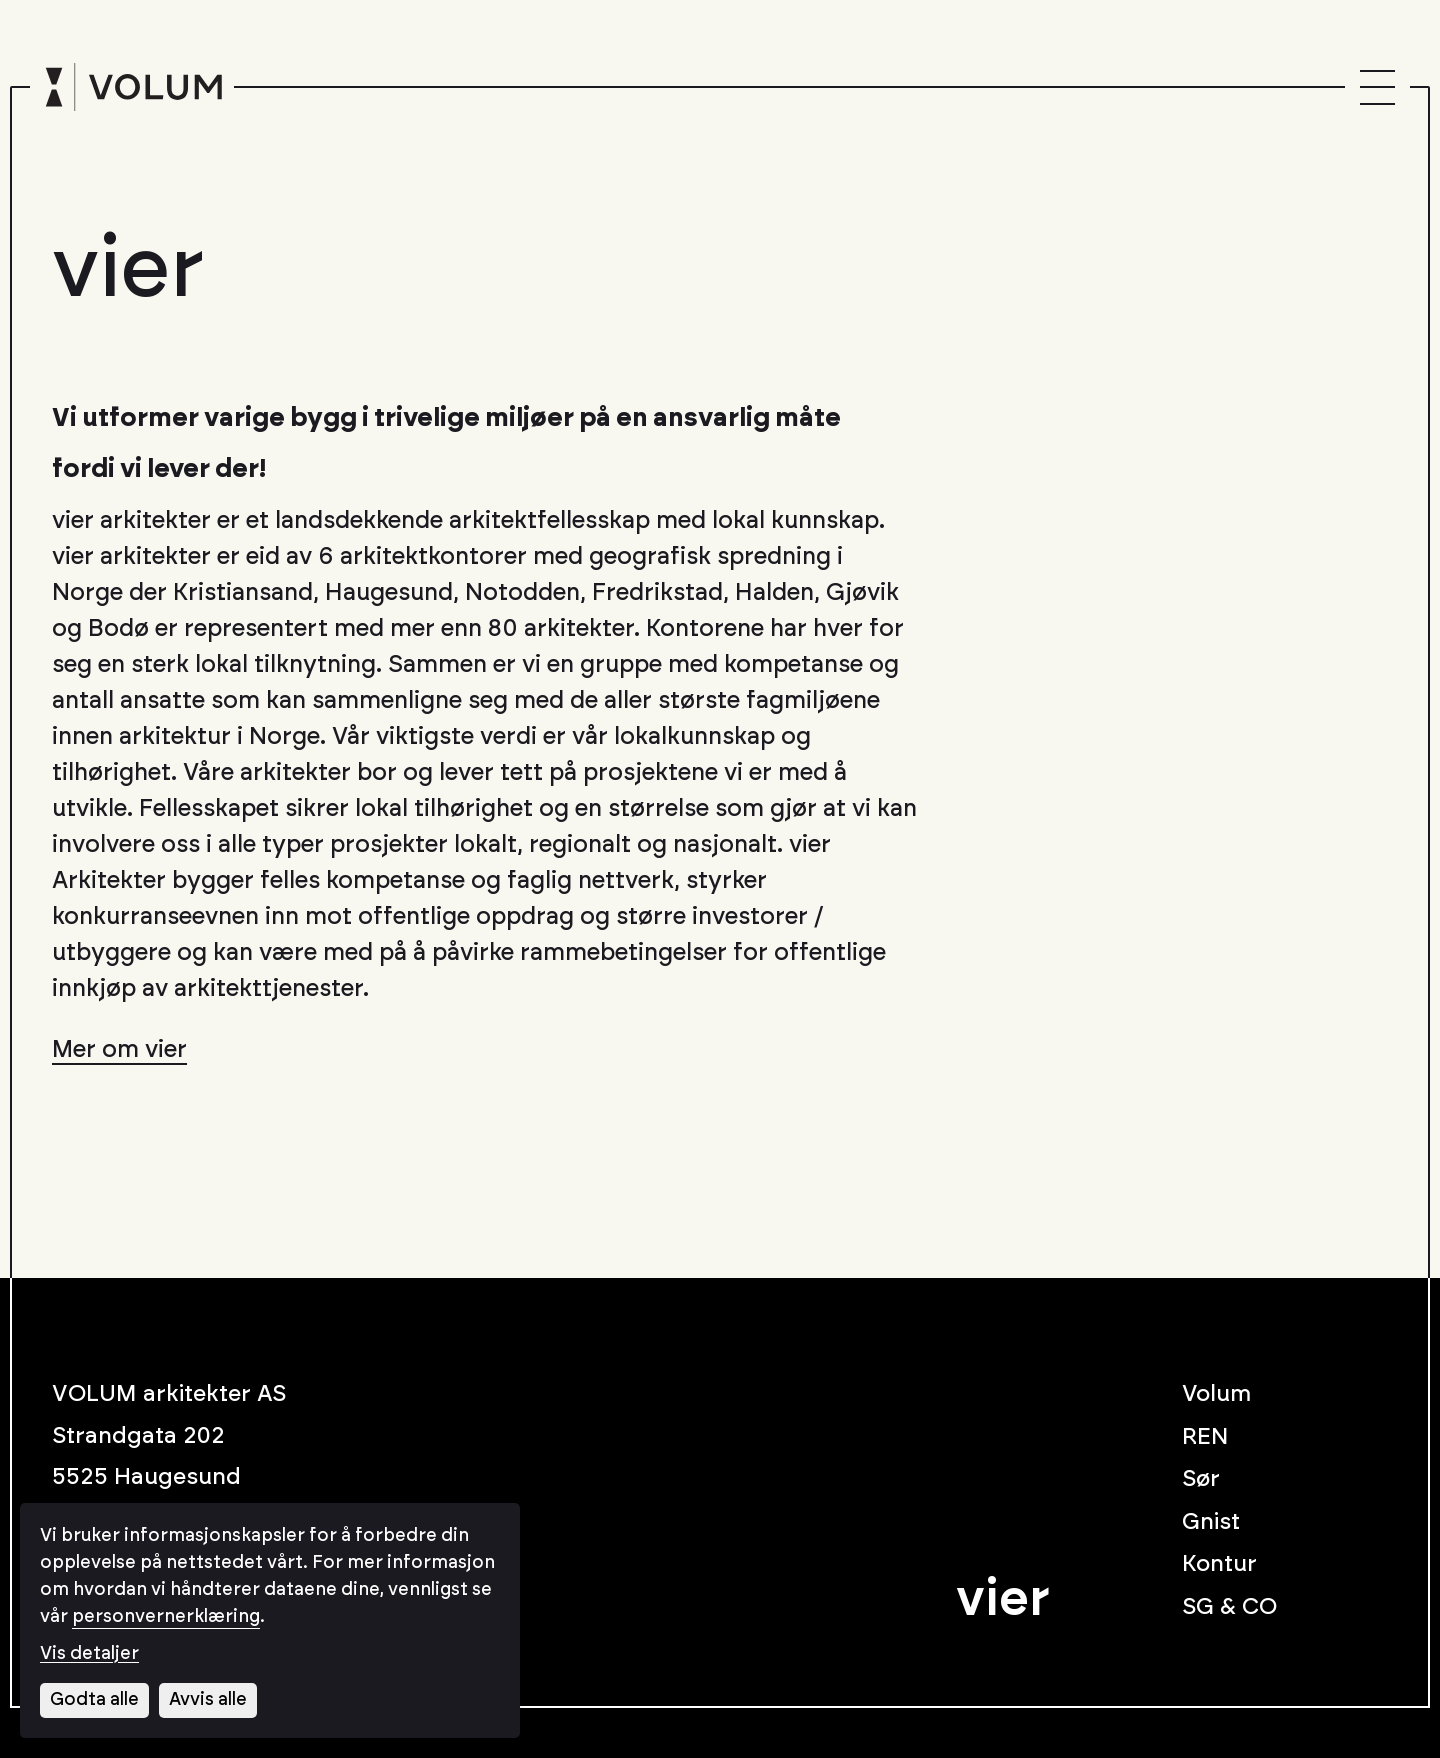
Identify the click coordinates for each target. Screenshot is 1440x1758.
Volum (1216, 1394)
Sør (1201, 1479)
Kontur (1219, 1564)
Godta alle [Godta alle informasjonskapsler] (94, 1700)
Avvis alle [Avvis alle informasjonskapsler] (208, 1700)
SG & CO (1229, 1607)
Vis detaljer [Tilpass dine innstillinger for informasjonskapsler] (89, 1654)
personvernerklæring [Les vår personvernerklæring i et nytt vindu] (166, 1617)
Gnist (1211, 1522)
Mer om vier (119, 1050)
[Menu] (1377, 87)
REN (1205, 1437)
